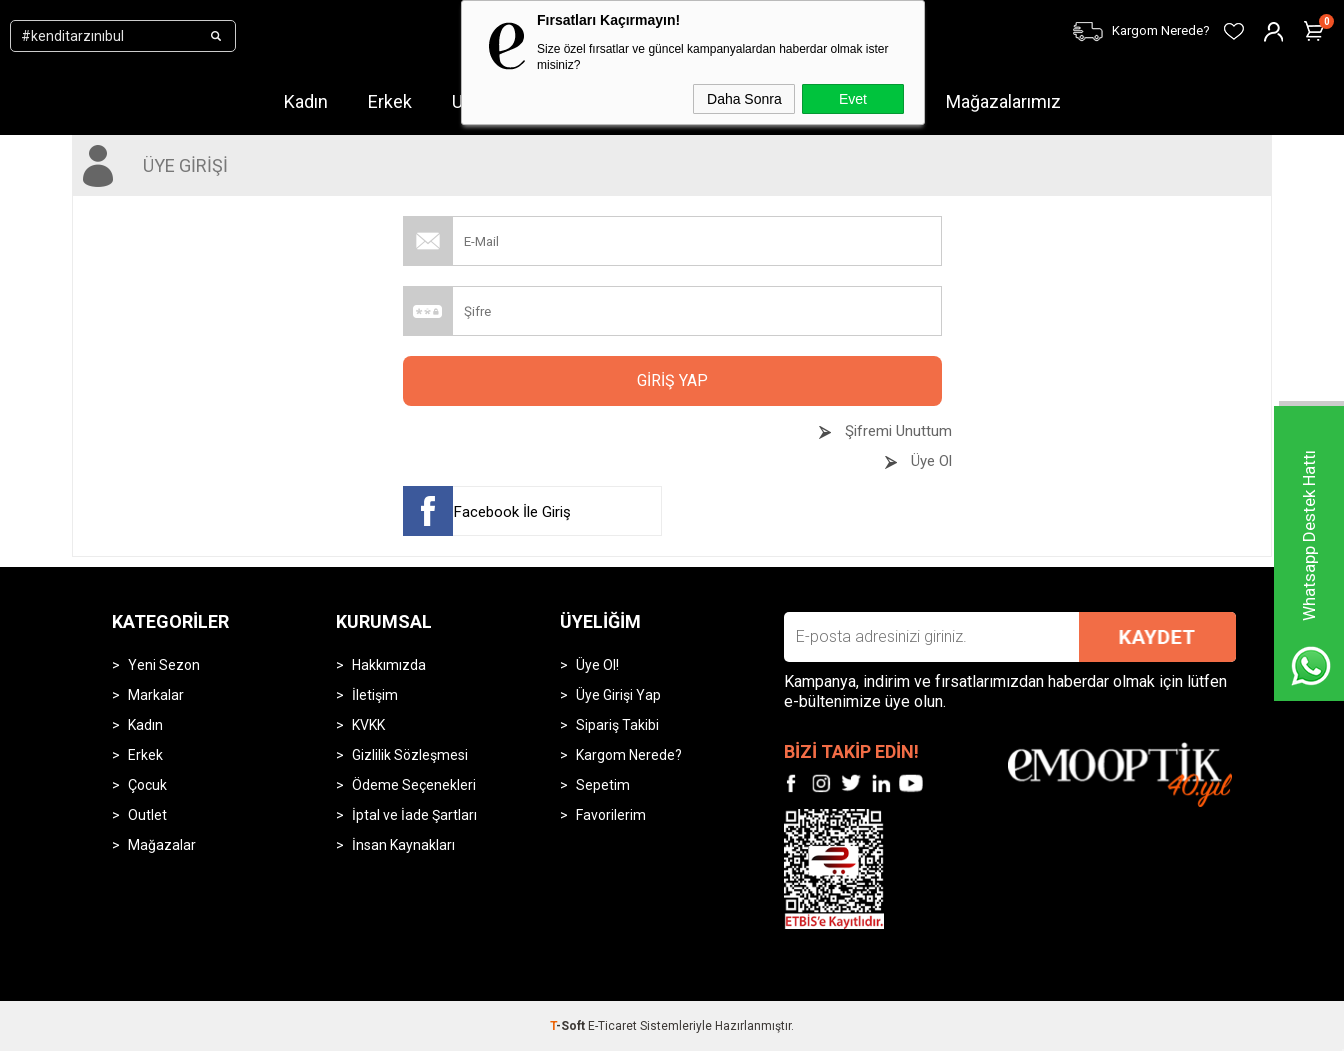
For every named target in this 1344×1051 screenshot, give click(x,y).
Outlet (147, 815)
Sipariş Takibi (617, 725)
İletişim (375, 695)
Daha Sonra (744, 99)
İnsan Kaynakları (403, 845)
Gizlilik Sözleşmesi (410, 755)
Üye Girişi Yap (618, 695)
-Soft (569, 1026)
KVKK (368, 725)
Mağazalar (162, 845)
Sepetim (603, 785)
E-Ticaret (612, 1026)
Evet (853, 99)
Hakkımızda (389, 665)
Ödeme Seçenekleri (414, 785)
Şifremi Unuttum (896, 431)
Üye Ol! (597, 665)
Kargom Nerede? (629, 755)
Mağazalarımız (1003, 101)
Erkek (390, 101)
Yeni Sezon (164, 665)
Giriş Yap (672, 380)
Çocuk (147, 785)
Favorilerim (611, 815)
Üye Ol (929, 461)
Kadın (306, 101)
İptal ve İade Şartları (414, 815)
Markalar (156, 695)
